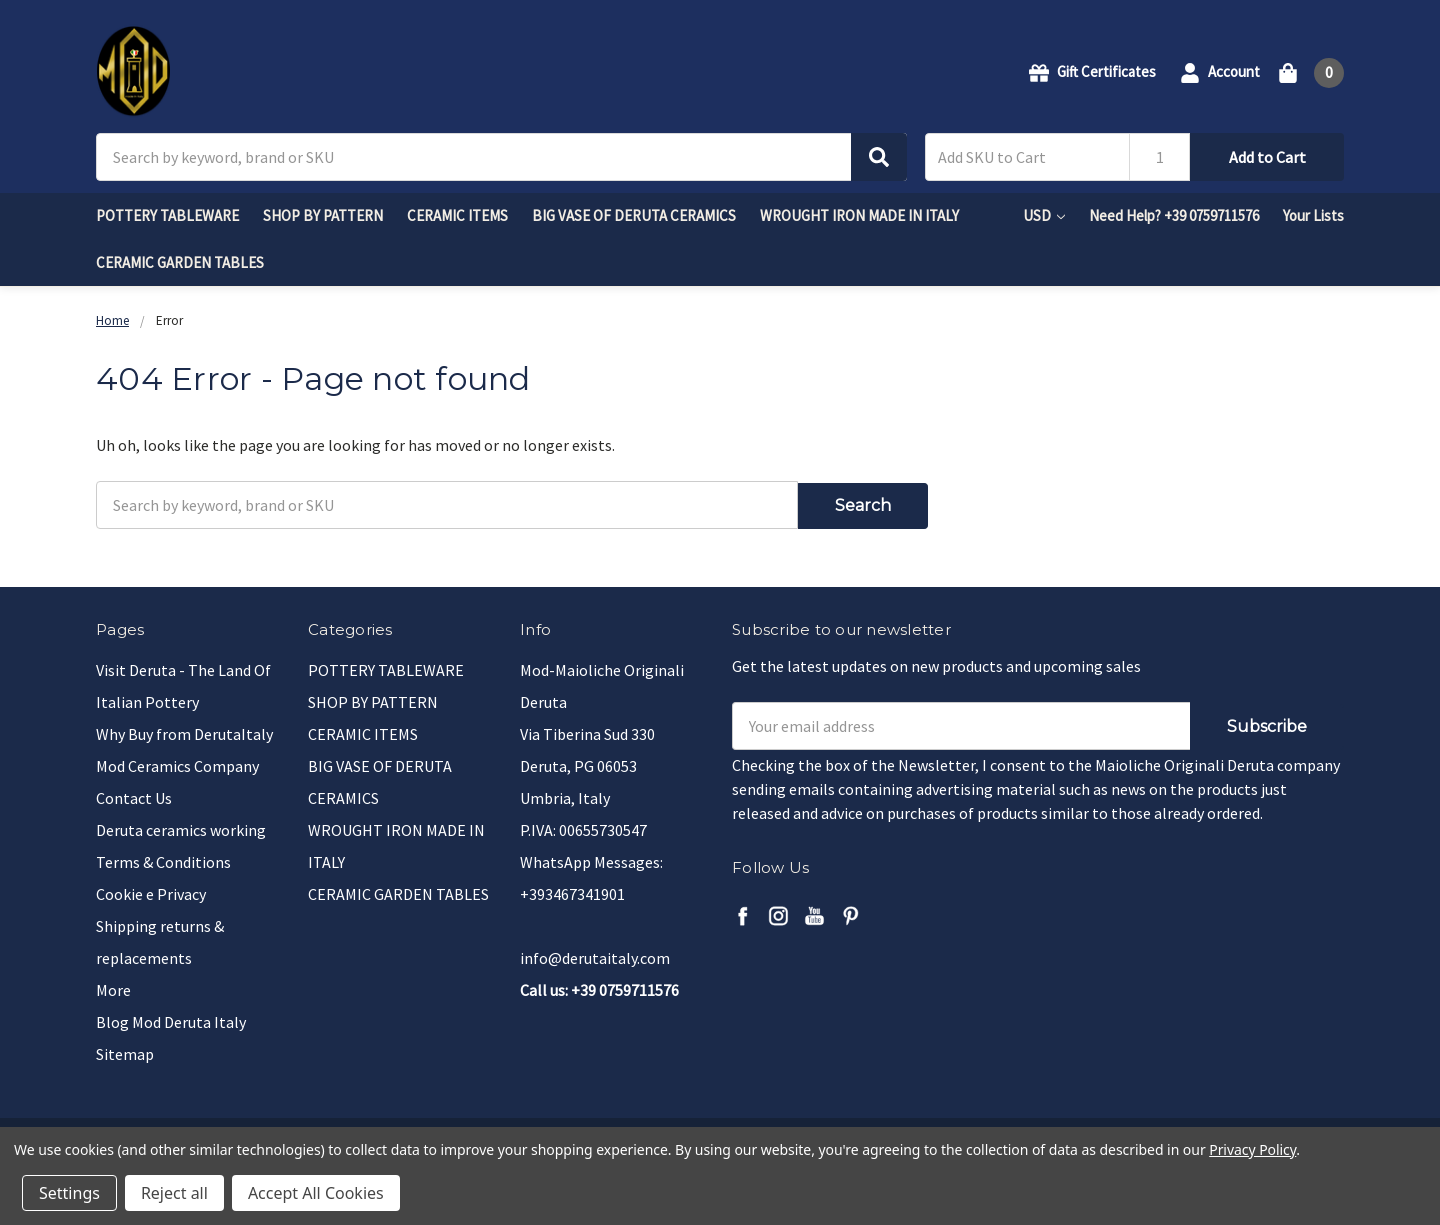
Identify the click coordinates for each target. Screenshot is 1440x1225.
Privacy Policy (1252, 1149)
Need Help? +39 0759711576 (1174, 215)
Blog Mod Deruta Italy (171, 1019)
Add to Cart (1267, 157)
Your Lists (1313, 215)
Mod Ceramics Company (177, 763)
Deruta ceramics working (181, 827)
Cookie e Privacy (151, 891)
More (113, 987)
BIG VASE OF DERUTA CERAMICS (634, 215)
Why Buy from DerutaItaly (184, 731)
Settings (69, 1193)
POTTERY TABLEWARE (167, 215)
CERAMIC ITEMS (457, 215)
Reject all (174, 1193)
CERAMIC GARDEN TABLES (180, 262)
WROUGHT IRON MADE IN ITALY (859, 215)
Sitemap (125, 1051)
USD (1044, 215)
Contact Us (134, 795)
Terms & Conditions (163, 859)
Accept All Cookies (316, 1193)
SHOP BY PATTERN (323, 215)
